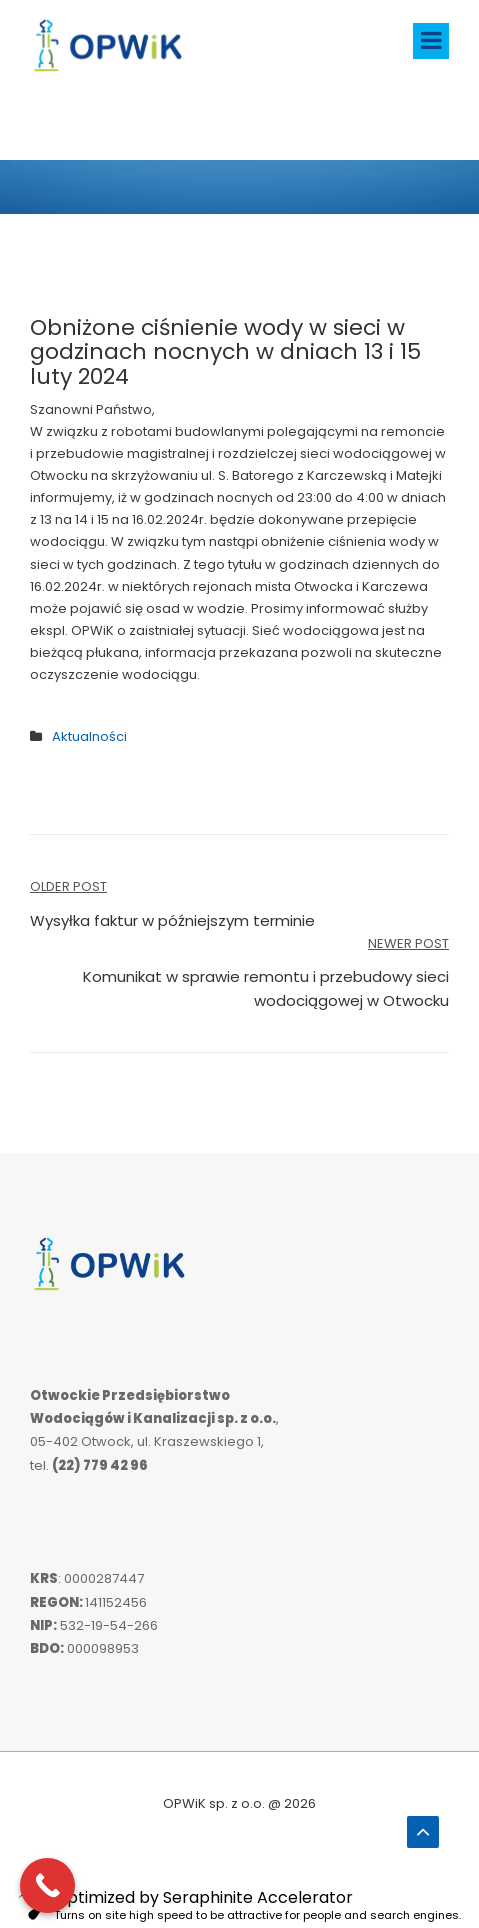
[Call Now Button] (47, 1885)
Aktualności (89, 736)
